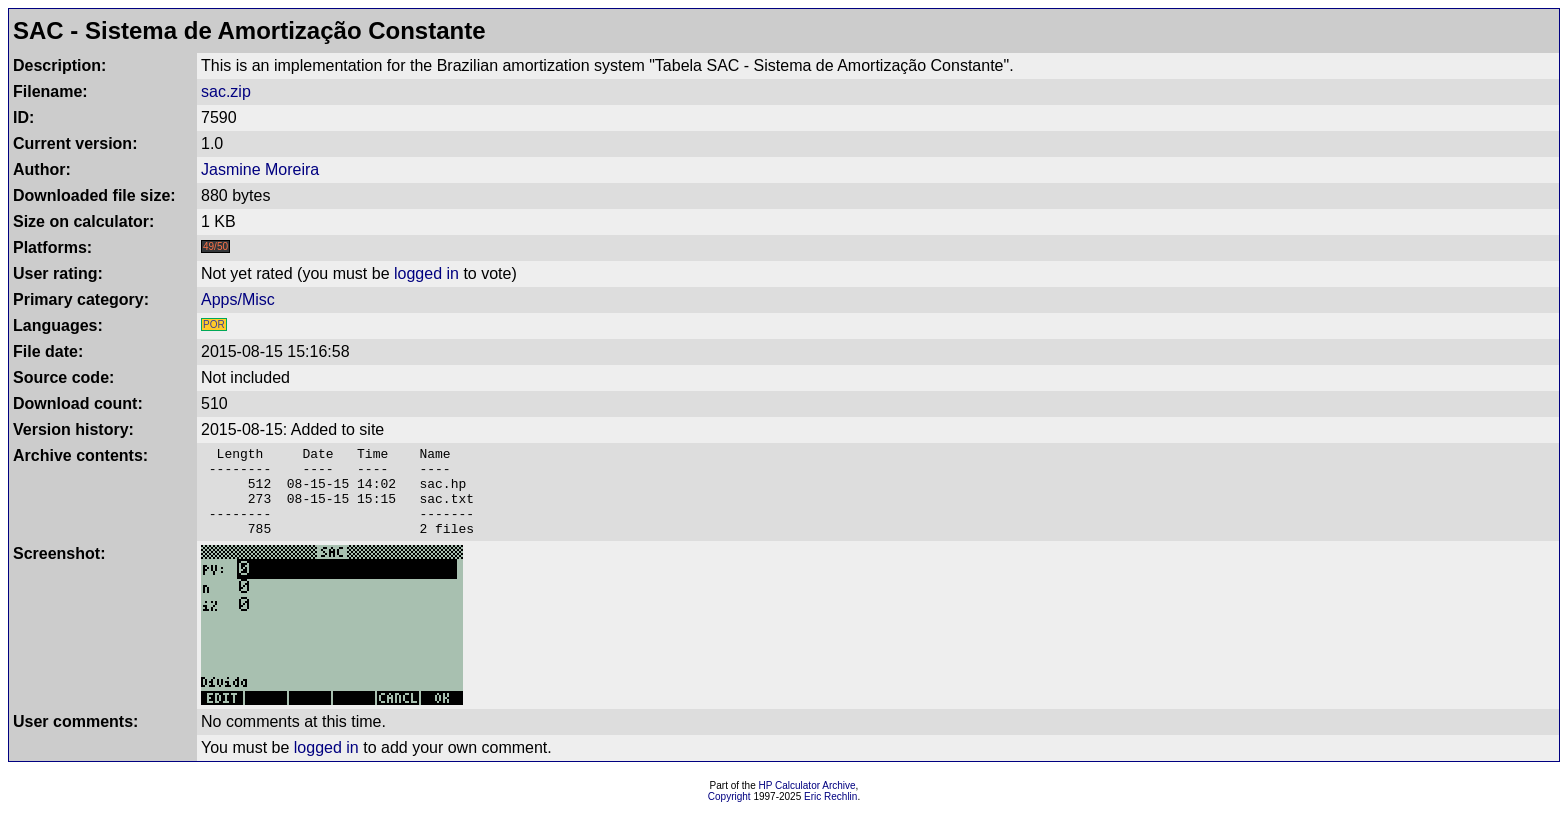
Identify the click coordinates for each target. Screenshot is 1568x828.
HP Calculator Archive (807, 803)
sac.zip (226, 91)
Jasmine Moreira (260, 169)
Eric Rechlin (830, 814)
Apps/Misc (238, 299)
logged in (426, 273)
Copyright (729, 814)
